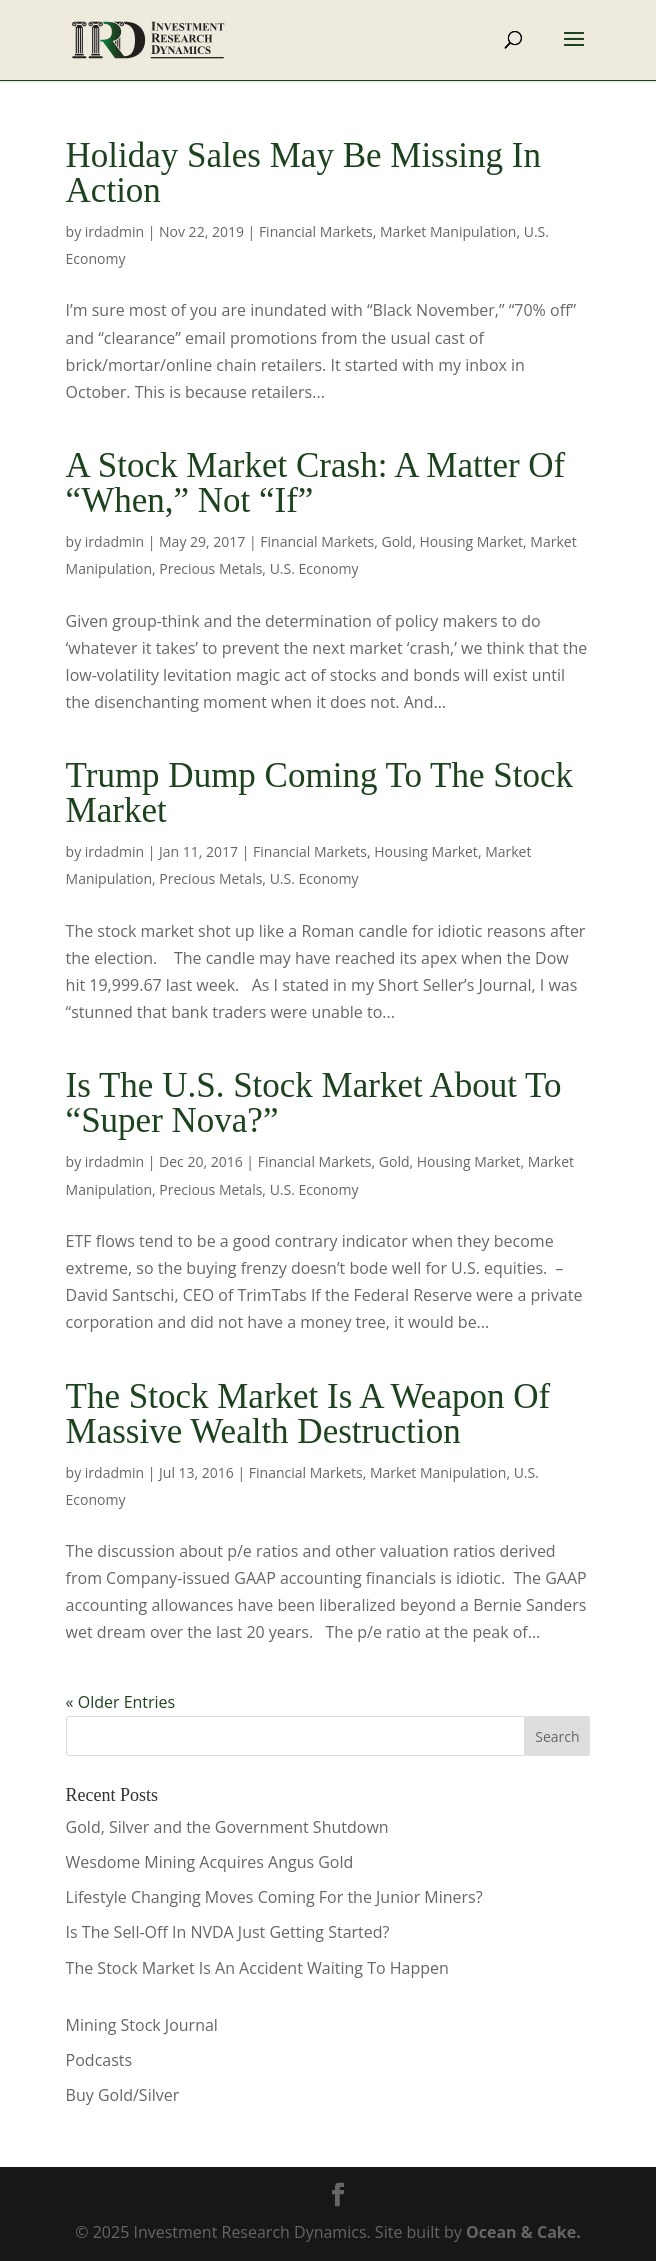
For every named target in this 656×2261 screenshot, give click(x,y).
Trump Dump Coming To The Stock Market (319, 793)
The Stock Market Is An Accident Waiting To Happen (257, 1968)
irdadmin (114, 231)
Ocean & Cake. (523, 2232)
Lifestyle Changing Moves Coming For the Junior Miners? (274, 1897)
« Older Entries (121, 1702)
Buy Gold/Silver (123, 2095)
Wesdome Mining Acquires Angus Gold (210, 1862)
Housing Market (471, 541)
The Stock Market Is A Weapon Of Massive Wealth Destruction (308, 1414)
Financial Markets (316, 231)
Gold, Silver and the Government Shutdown (227, 1827)
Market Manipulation (448, 231)
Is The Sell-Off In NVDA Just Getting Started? (228, 1932)
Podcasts (99, 2060)
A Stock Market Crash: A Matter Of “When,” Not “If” (316, 483)
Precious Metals (210, 568)
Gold (396, 541)
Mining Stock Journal (142, 2025)
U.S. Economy (314, 568)
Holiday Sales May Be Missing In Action (303, 173)
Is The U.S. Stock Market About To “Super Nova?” (314, 1103)
